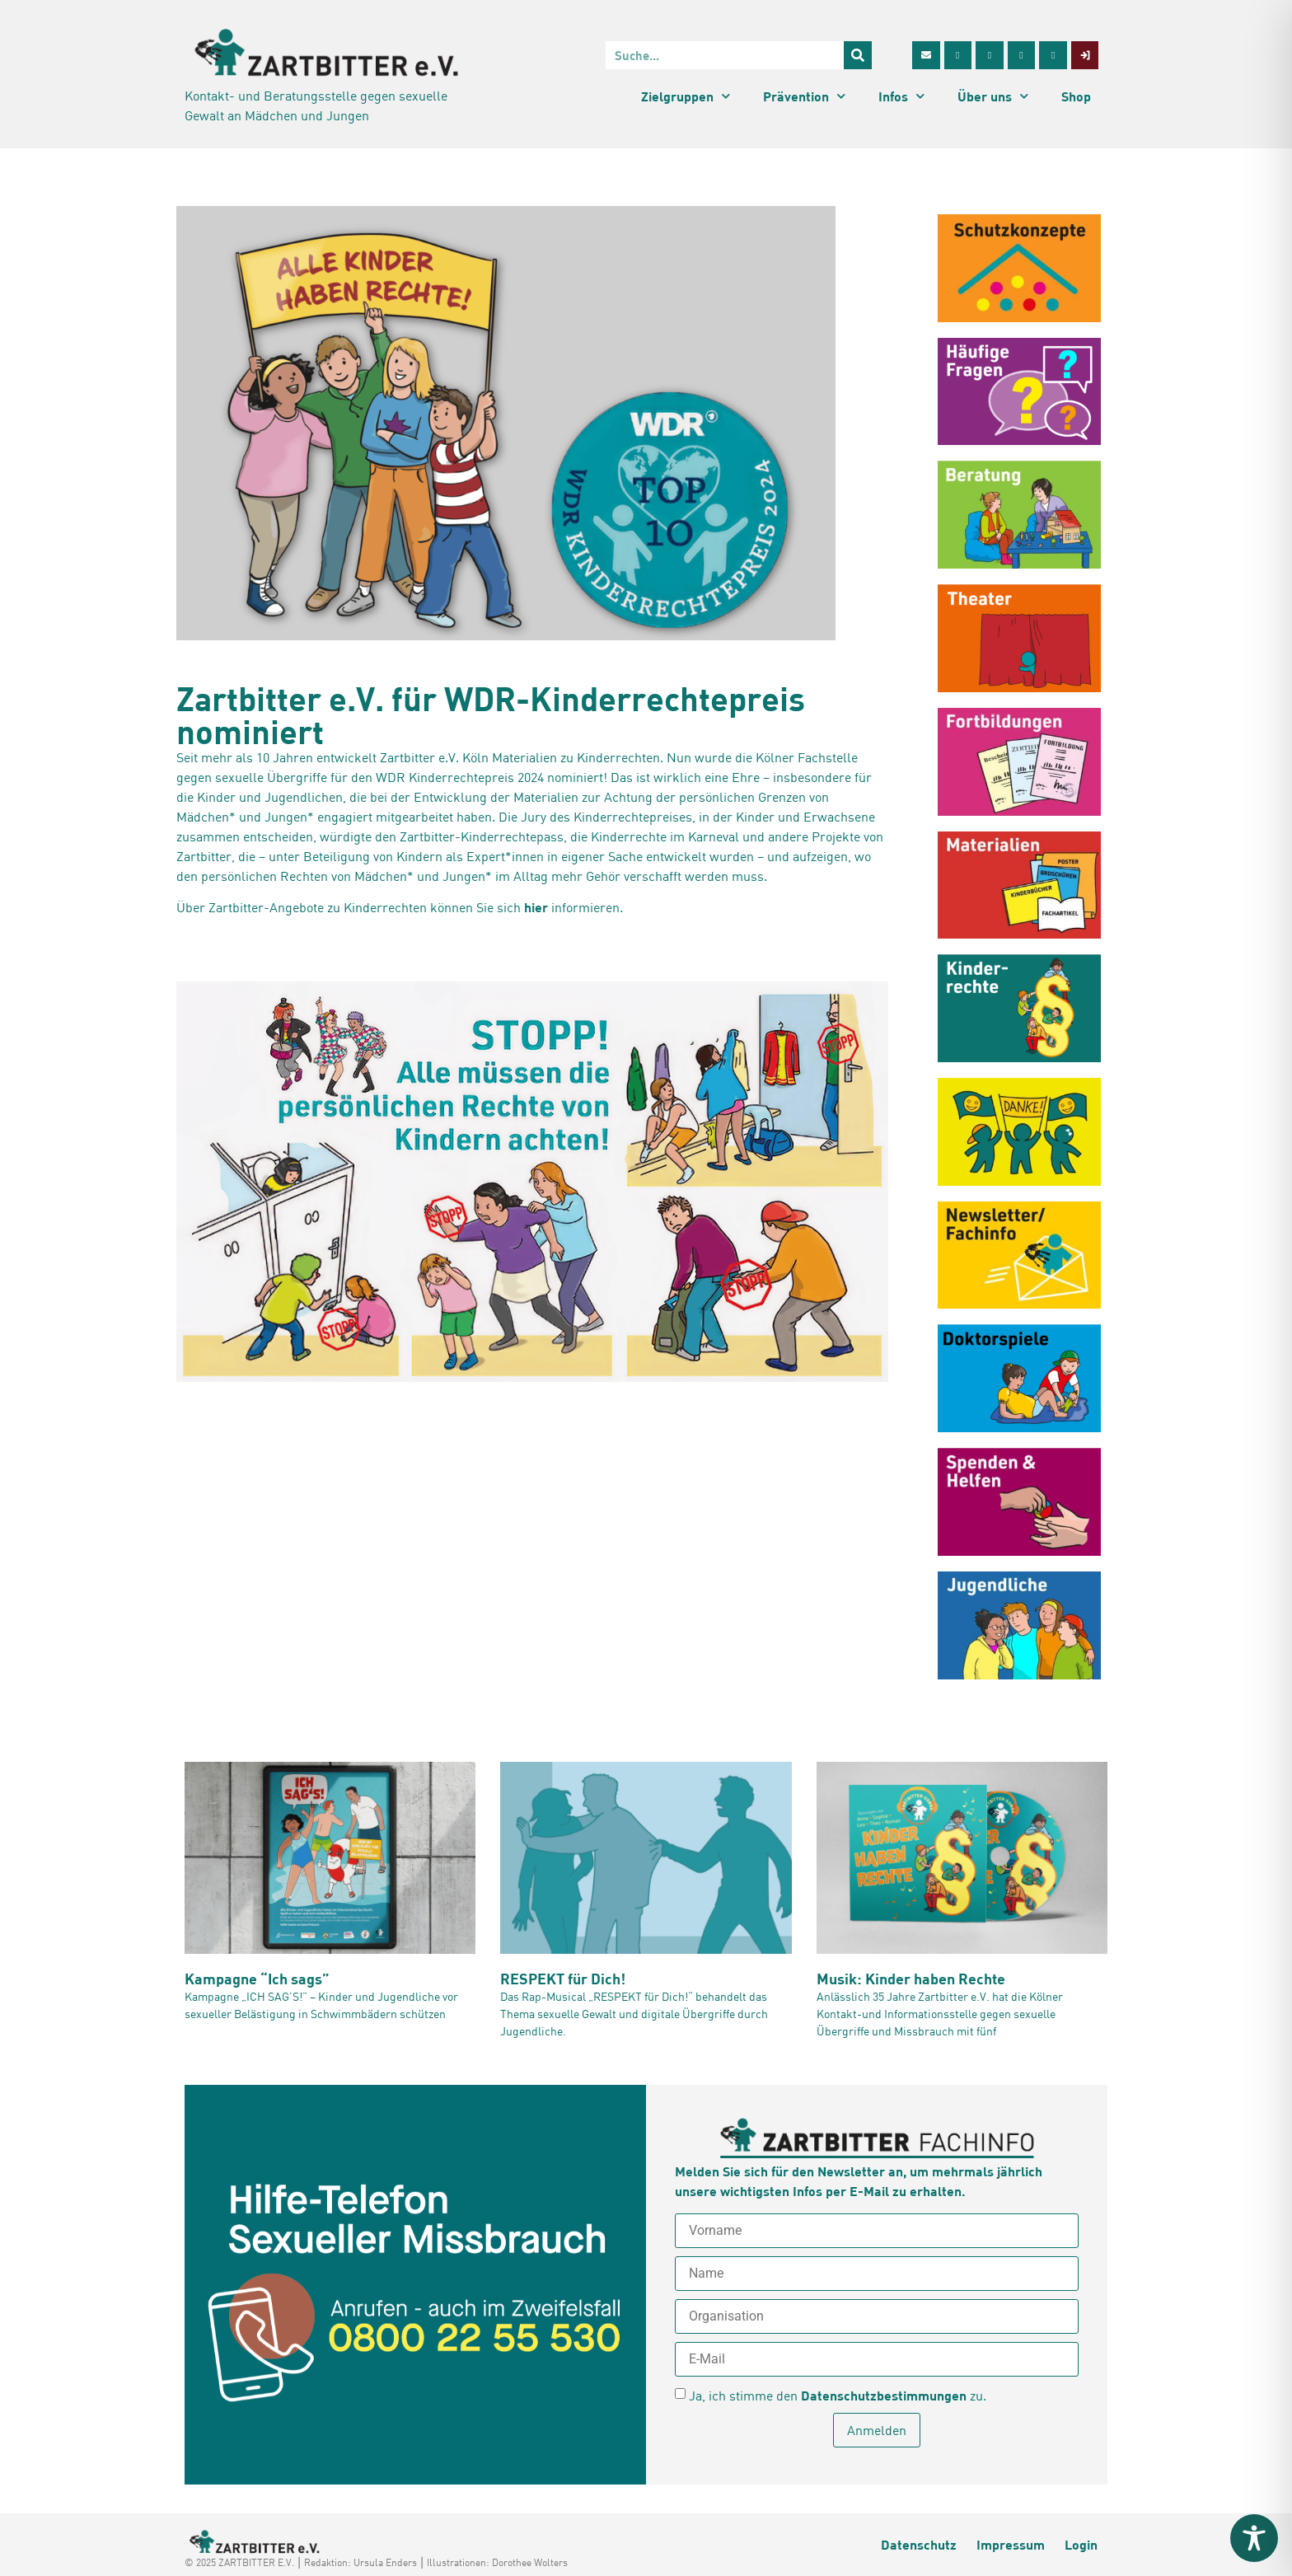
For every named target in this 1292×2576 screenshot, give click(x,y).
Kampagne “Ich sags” (257, 1978)
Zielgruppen (685, 96)
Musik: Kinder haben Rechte (911, 1978)
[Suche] (858, 55)
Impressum (1010, 2544)
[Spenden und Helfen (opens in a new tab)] (1019, 1502)
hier (536, 907)
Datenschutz (919, 2544)
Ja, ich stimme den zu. (837, 2395)
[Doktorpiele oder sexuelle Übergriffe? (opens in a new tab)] (1019, 1378)
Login (1081, 2544)
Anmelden (876, 2430)
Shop (1076, 96)
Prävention (804, 96)
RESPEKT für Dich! (562, 1978)
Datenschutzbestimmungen (884, 2395)
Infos (901, 96)
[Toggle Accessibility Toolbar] (1254, 2538)
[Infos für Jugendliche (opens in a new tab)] (1019, 1625)
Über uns (992, 96)
